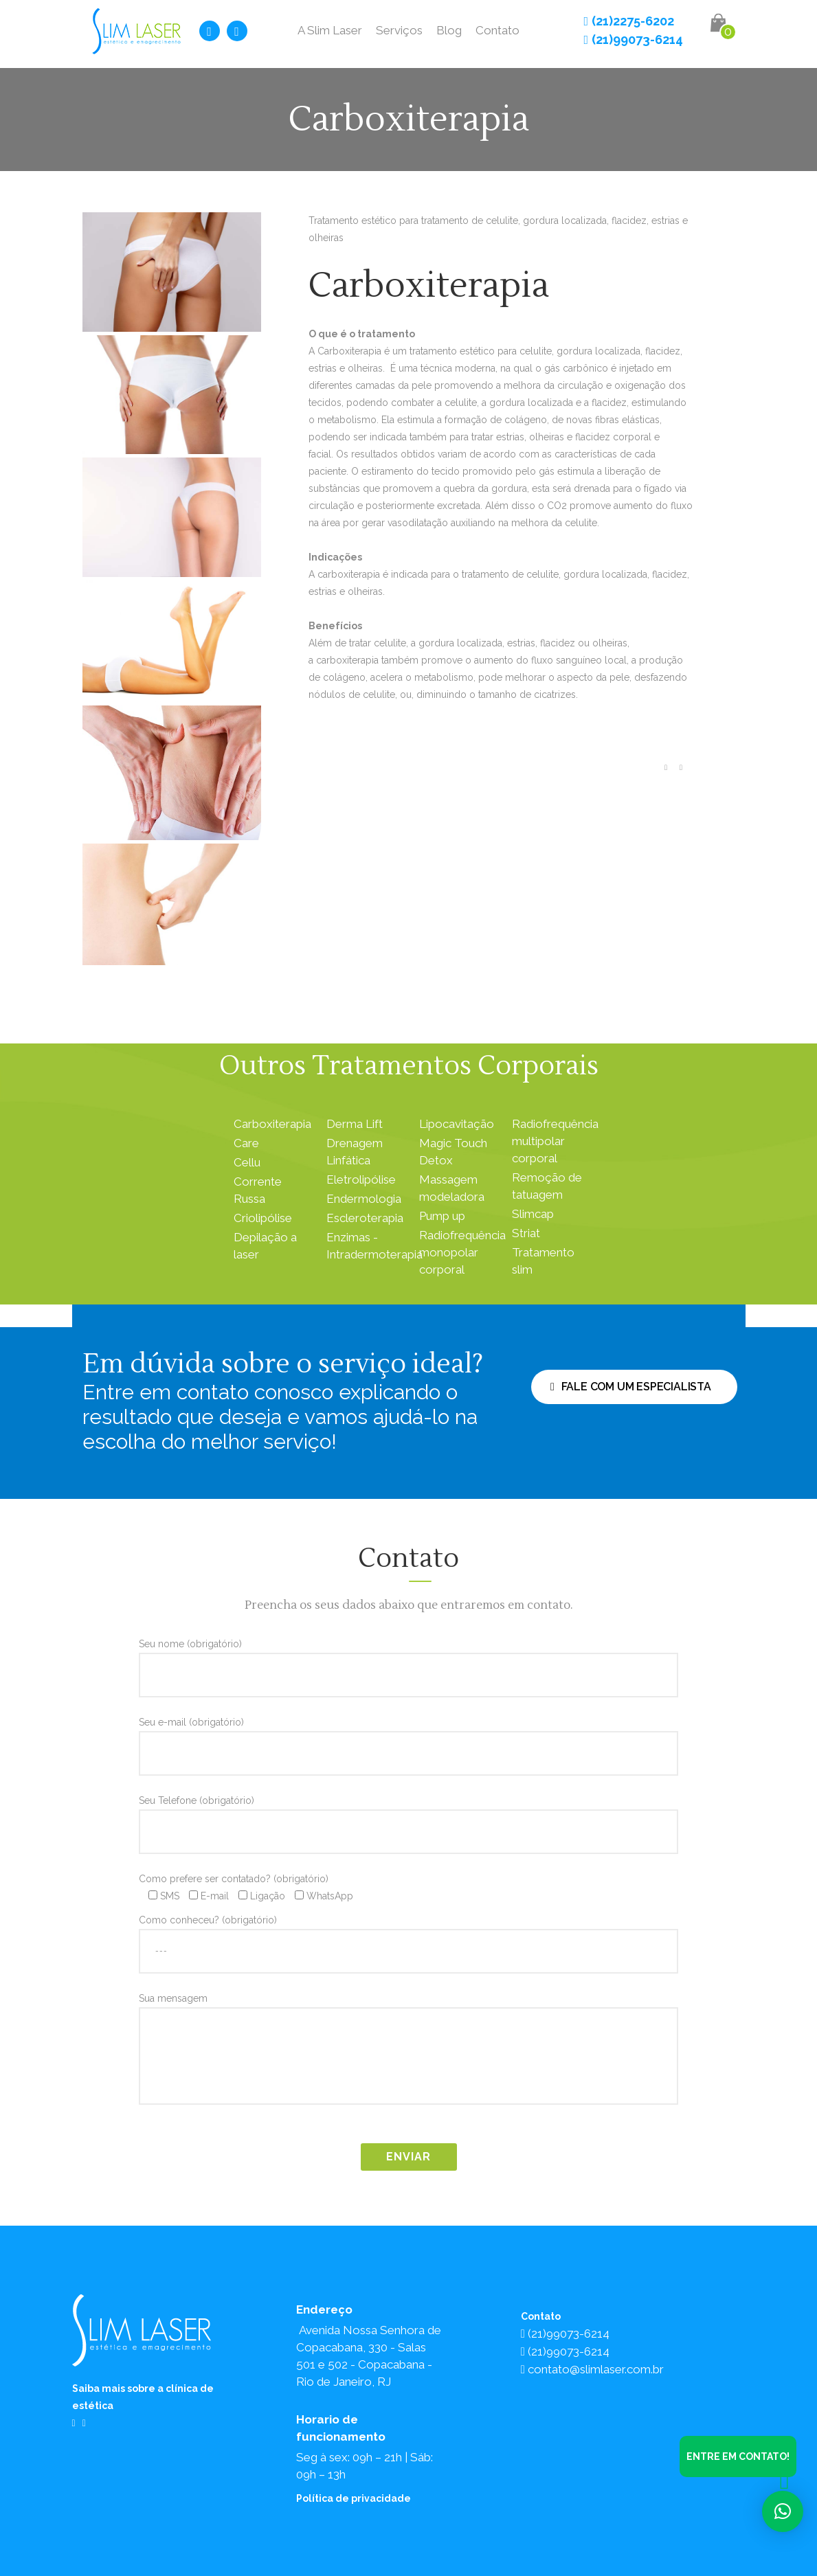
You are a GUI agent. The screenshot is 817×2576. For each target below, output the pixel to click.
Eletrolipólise (361, 1179)
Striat (526, 1233)
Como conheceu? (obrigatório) (408, 1935)
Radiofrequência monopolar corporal (462, 1252)
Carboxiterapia (272, 1124)
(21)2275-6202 (628, 21)
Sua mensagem (408, 2052)
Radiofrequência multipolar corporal (555, 1141)
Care (246, 1143)
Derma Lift (354, 1124)
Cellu (247, 1162)
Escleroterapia (364, 1218)
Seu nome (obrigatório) (408, 1659)
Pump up (442, 1216)
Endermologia (363, 1199)
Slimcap (533, 1214)
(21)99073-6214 (633, 39)
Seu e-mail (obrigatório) (408, 1737)
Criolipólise (263, 1218)
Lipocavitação (456, 1124)
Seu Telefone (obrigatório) (408, 1815)
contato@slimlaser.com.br (592, 2369)
